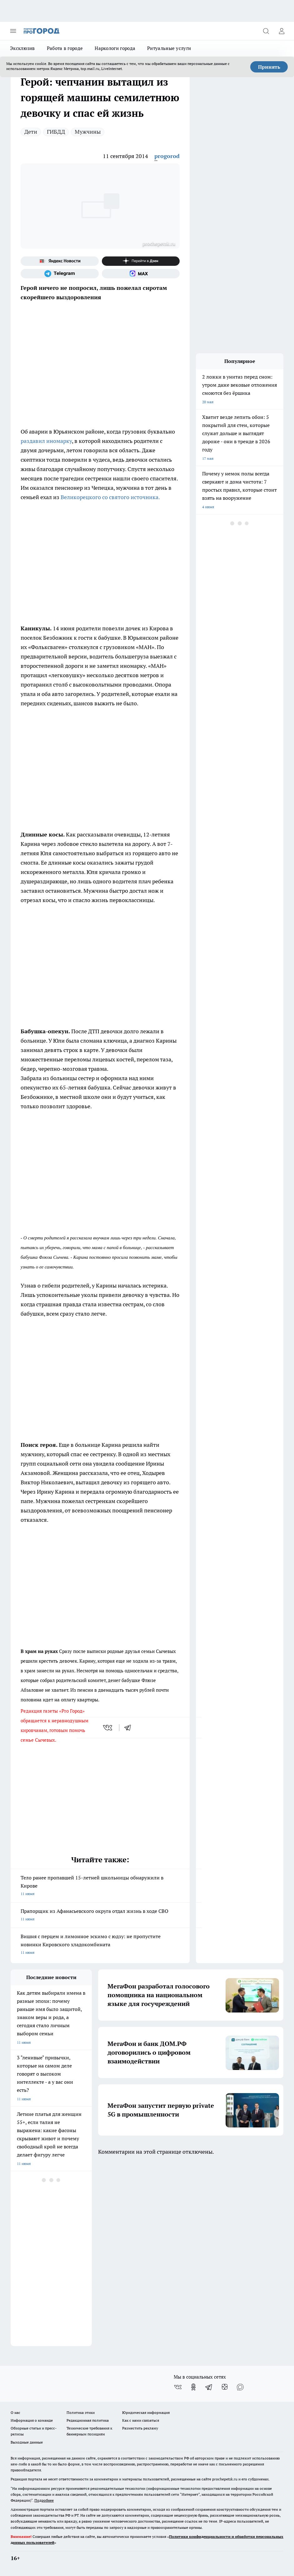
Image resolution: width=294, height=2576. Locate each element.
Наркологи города (115, 48)
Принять (269, 67)
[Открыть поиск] (266, 31)
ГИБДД (56, 131)
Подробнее (44, 2500)
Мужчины (88, 131)
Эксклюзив (22, 48)
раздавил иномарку (46, 440)
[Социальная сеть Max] (141, 273)
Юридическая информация (146, 2412)
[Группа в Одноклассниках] (193, 2387)
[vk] (108, 1727)
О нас (15, 2412)
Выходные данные (27, 2442)
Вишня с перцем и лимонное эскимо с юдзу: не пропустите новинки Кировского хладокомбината (100, 1945)
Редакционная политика (88, 2420)
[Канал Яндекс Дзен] (141, 261)
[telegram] (129, 1727)
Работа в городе (65, 48)
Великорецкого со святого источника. (109, 497)
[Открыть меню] (13, 31)
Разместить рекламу (140, 2428)
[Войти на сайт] (281, 31)
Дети (30, 131)
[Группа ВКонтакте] (178, 2387)
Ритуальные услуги (169, 48)
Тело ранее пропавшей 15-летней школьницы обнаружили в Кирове (100, 1886)
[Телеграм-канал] (60, 273)
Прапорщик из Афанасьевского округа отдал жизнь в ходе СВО (100, 1915)
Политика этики (81, 2412)
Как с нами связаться (140, 2420)
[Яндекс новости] (60, 261)
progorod (167, 156)
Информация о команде (32, 2420)
